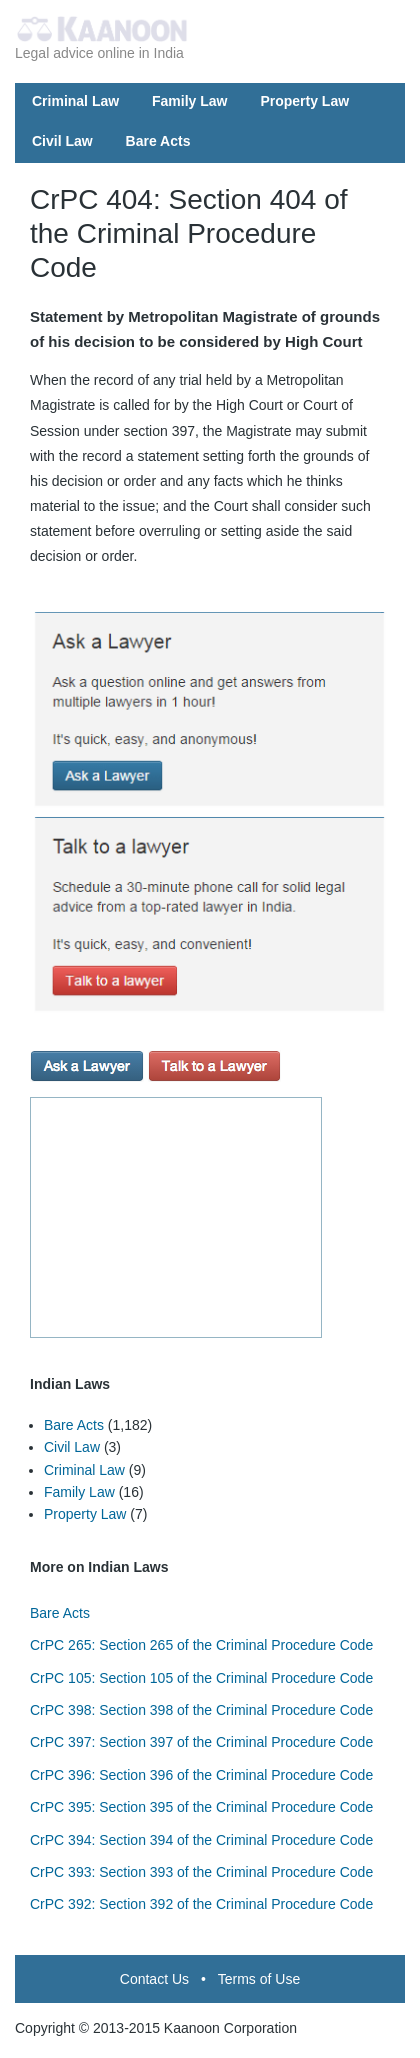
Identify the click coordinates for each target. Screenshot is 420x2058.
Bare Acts (158, 141)
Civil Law (62, 141)
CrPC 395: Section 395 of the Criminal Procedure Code (201, 1807)
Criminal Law (75, 101)
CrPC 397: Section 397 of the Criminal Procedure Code (201, 1742)
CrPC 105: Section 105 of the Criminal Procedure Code (201, 1678)
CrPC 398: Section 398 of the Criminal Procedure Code (201, 1710)
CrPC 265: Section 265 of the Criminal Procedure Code (201, 1645)
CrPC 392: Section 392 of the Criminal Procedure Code (201, 1904)
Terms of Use (259, 1979)
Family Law (189, 101)
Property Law (304, 101)
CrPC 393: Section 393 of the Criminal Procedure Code (201, 1872)
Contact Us (154, 1979)
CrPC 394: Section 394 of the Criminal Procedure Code (201, 1840)
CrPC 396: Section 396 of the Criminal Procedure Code (201, 1775)
